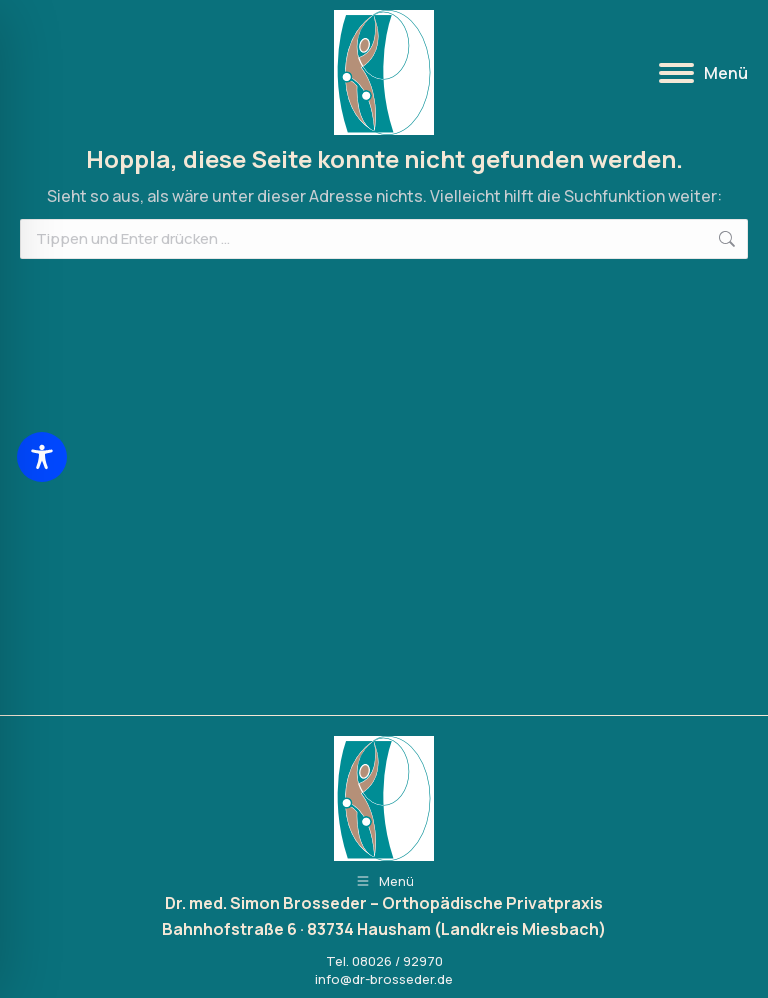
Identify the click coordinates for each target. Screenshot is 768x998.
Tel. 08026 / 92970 (384, 961)
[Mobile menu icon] (703, 73)
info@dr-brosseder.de (384, 979)
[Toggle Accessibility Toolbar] (42, 457)
